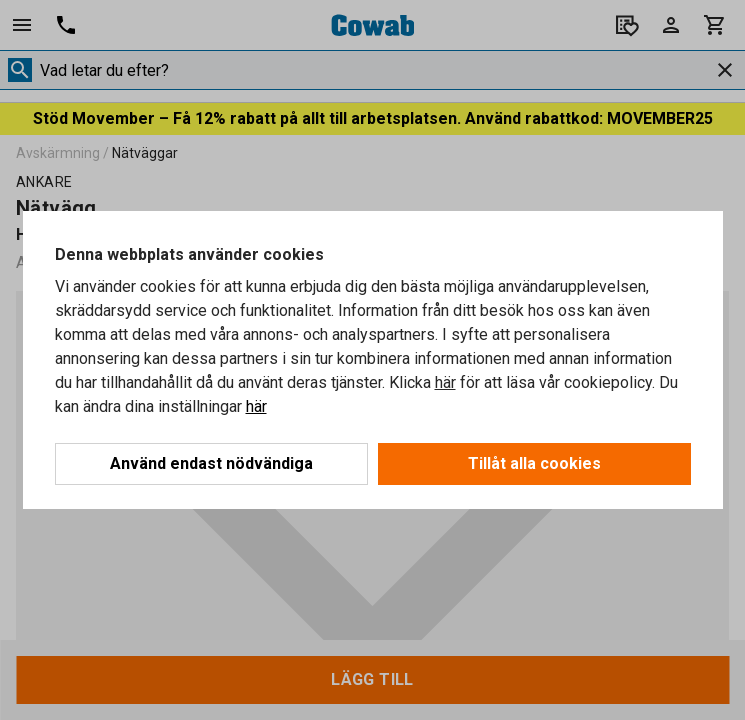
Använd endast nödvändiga (211, 463)
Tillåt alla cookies (534, 463)
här (445, 382)
